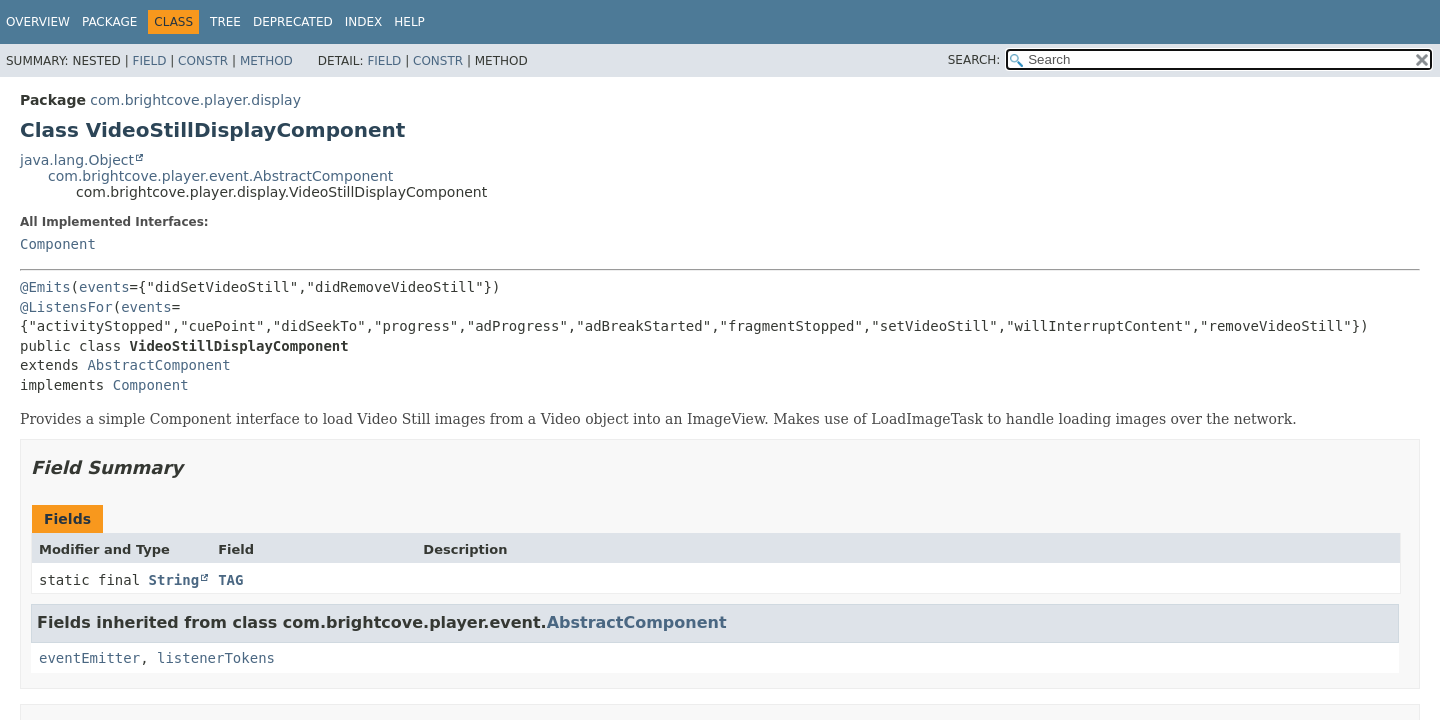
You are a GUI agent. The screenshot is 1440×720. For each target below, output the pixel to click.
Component (58, 244)
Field (149, 61)
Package (109, 22)
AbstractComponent (158, 365)
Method (266, 61)
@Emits (45, 287)
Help (409, 22)
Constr (203, 61)
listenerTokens (216, 658)
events (104, 287)
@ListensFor (66, 307)
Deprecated (293, 22)
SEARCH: (974, 60)
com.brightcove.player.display (195, 100)
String (174, 580)
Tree (225, 22)
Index (364, 22)
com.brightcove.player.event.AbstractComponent (220, 176)
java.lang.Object (77, 160)
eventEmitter (89, 658)
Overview (38, 22)
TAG (230, 580)
